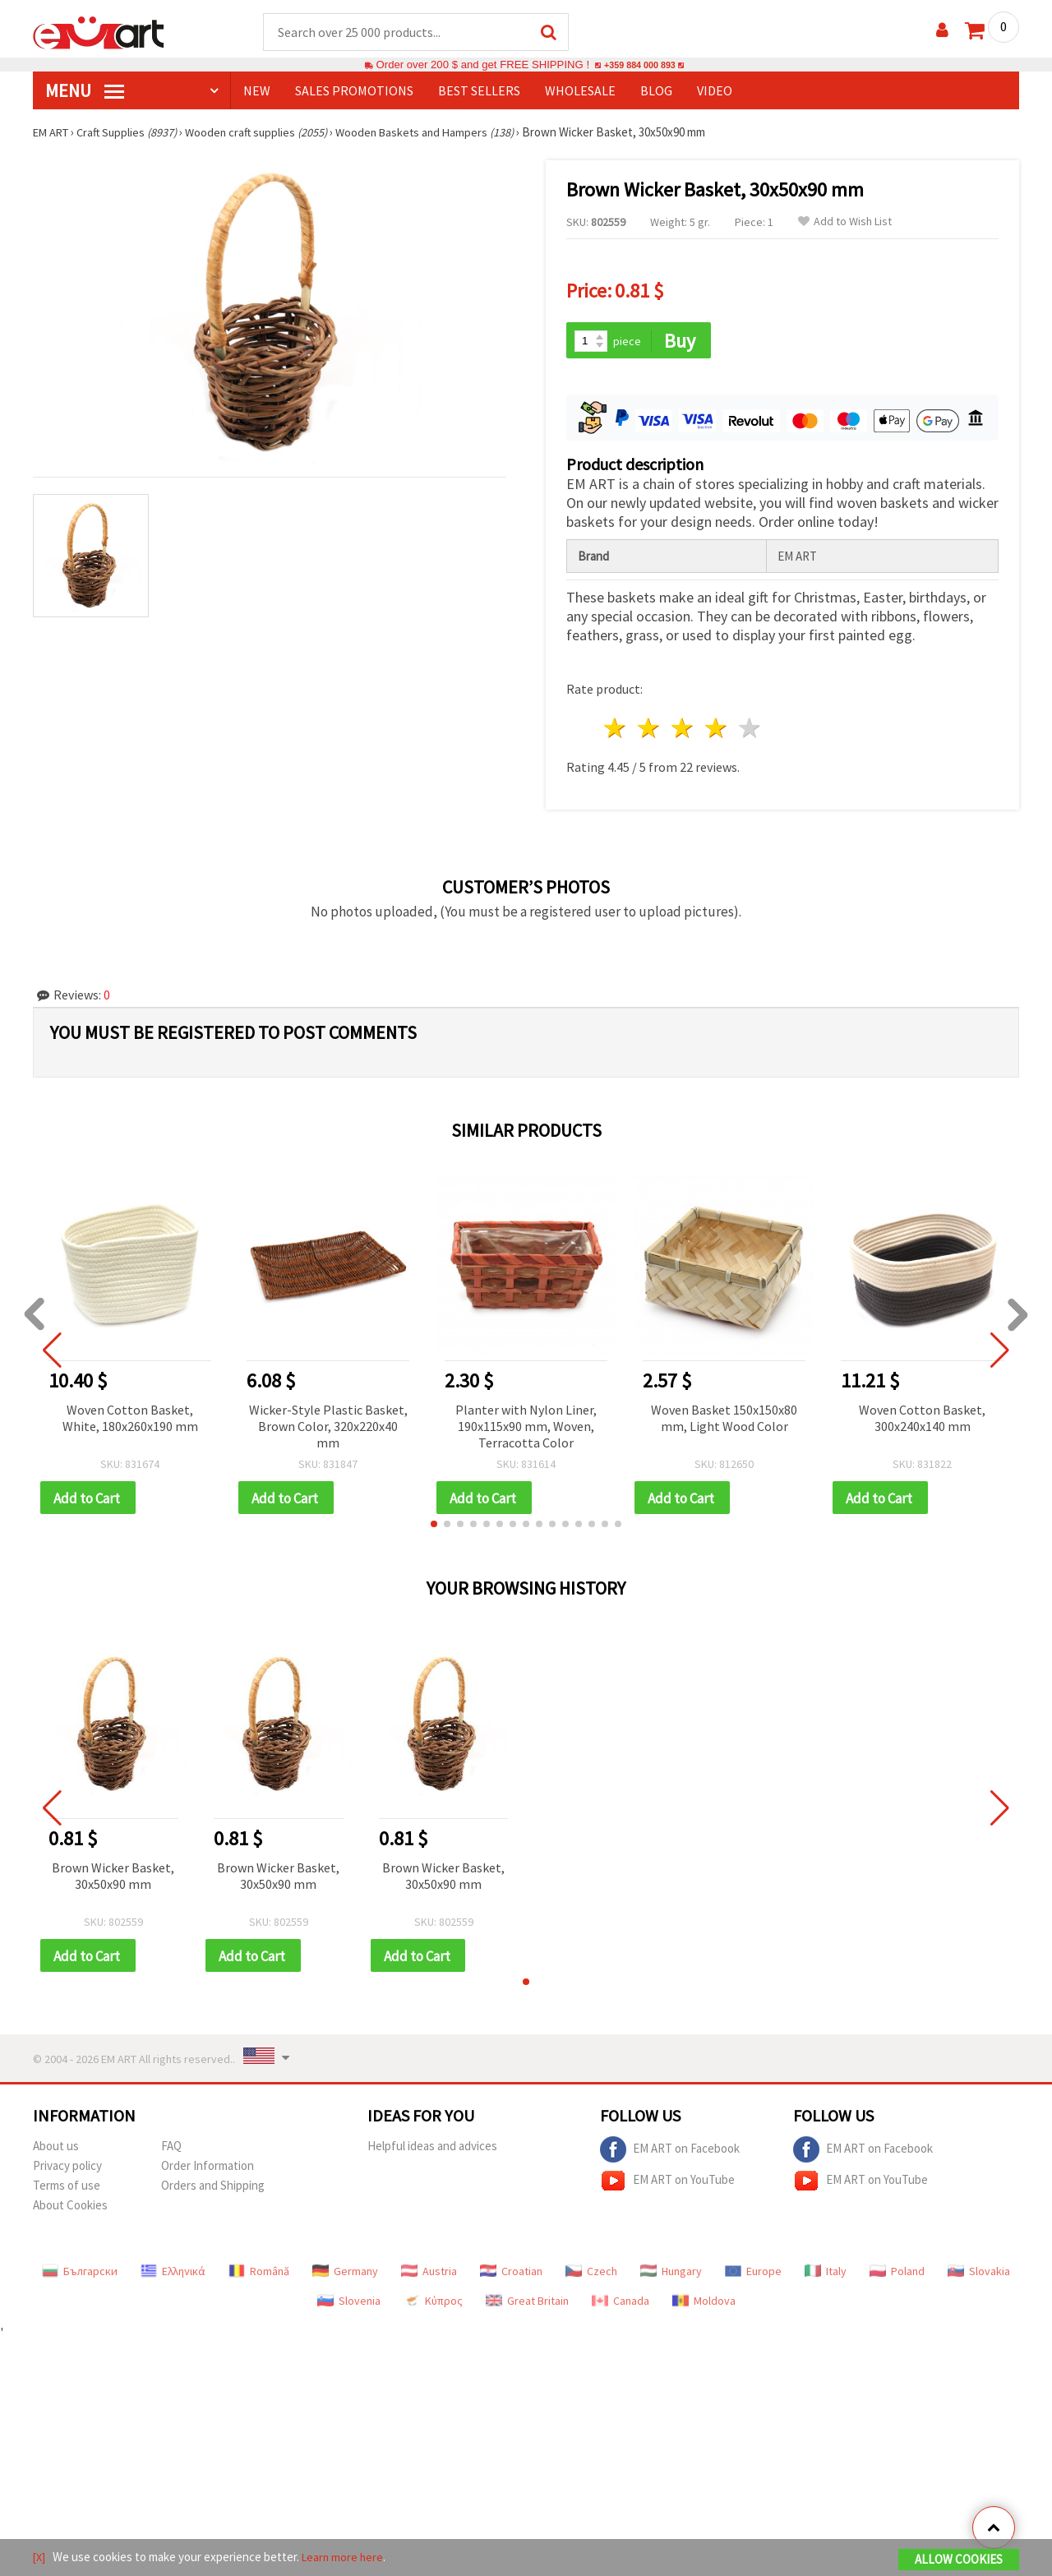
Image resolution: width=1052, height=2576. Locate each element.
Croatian (511, 2276)
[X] (40, 2558)
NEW (256, 91)
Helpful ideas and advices (432, 2150)
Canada (620, 2305)
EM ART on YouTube (667, 2185)
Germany (345, 2276)
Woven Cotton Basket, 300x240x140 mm (922, 1419)
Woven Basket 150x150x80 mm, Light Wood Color (724, 1419)
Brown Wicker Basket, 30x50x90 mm (113, 1879)
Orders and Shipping (213, 2190)
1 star (616, 730)
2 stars (650, 730)
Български (80, 2276)
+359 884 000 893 (639, 65)
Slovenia (349, 2305)
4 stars (716, 730)
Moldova (704, 2305)
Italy (826, 2276)
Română (258, 2276)
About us (56, 2150)
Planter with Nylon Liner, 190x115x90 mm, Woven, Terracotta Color (526, 1427)
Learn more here (345, 2558)
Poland (897, 2276)
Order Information (207, 2170)
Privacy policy (67, 2170)
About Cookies (70, 2210)
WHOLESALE (580, 91)
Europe (753, 2276)
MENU (84, 91)
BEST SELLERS (479, 91)
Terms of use (66, 2190)
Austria (429, 2276)
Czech (591, 2276)
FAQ (171, 2150)
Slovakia (979, 2276)
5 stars (750, 730)
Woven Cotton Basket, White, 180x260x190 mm (130, 1419)
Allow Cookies (959, 2561)
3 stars (683, 730)
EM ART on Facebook (670, 2154)
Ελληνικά (173, 2276)
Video (714, 91)
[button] (434, 1527)
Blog (656, 91)
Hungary (671, 2276)
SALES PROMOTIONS (354, 91)
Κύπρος (433, 2305)
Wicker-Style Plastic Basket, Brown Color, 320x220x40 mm (328, 1427)
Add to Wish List (845, 222)
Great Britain (527, 2305)
